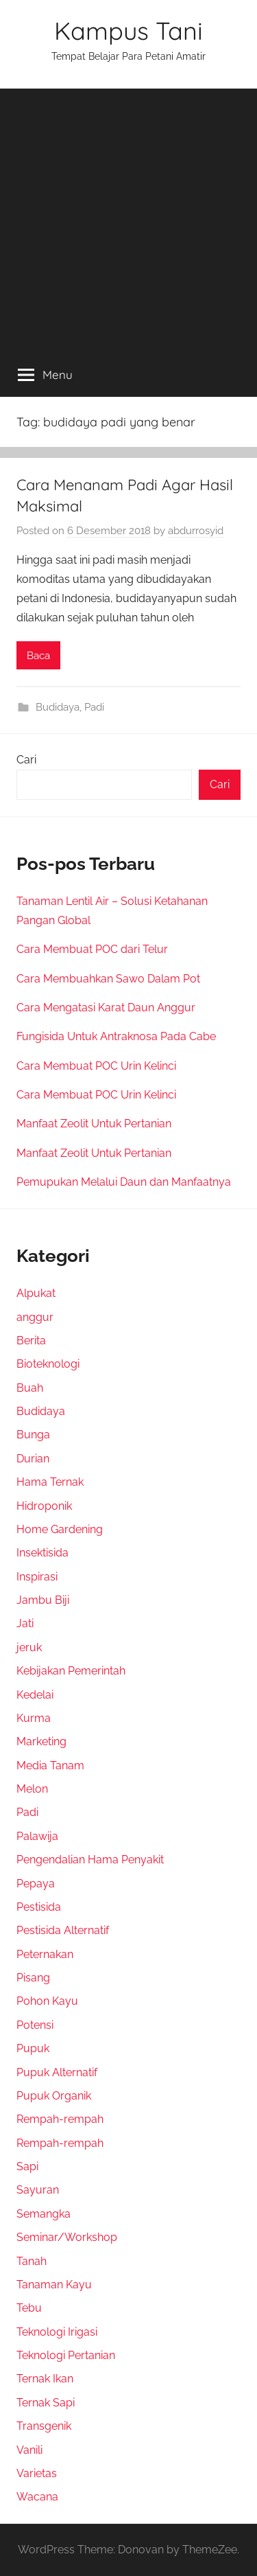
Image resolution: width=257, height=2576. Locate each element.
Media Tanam (50, 1765)
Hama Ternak (50, 1481)
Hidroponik (44, 1506)
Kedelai (34, 1694)
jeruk (29, 1647)
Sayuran (37, 2189)
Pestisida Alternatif (62, 1930)
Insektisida (42, 1552)
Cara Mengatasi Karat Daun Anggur (105, 1007)
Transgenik (43, 2426)
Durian (32, 1458)
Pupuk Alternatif (56, 2072)
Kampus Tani (128, 30)
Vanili (29, 2450)
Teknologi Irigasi (56, 2331)
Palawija (37, 1836)
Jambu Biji (42, 1600)
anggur (34, 1317)
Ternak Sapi (45, 2402)
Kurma (33, 1718)
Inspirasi (37, 1576)
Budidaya (57, 707)
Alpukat (36, 1293)
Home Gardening (59, 1529)
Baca (38, 655)
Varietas (36, 2473)
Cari (26, 759)
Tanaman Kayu (54, 2284)
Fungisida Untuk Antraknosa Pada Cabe (116, 1036)
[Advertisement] (128, 217)
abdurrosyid (195, 531)
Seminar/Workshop (66, 2237)
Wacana (37, 2496)
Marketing (41, 1741)
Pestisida (38, 1906)
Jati (25, 1623)
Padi (94, 707)
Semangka (43, 2213)
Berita (31, 1340)
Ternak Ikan (44, 2378)
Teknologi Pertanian (65, 2355)
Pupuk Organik (53, 2095)
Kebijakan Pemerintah (70, 1670)
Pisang (33, 1977)
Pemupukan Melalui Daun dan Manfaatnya (123, 1181)
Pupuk (32, 2048)
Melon (32, 1788)
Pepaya (35, 1883)
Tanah (31, 2261)
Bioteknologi (47, 1363)
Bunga (33, 1434)
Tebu (29, 2307)
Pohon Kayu (47, 2001)
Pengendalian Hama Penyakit (90, 1859)
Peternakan (44, 1954)
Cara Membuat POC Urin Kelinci (96, 1065)
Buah (29, 1387)
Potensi (34, 2025)
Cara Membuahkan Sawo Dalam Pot (108, 978)
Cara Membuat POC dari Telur (92, 949)
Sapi (27, 2166)
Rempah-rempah (59, 2119)
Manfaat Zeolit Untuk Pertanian (93, 1123)
